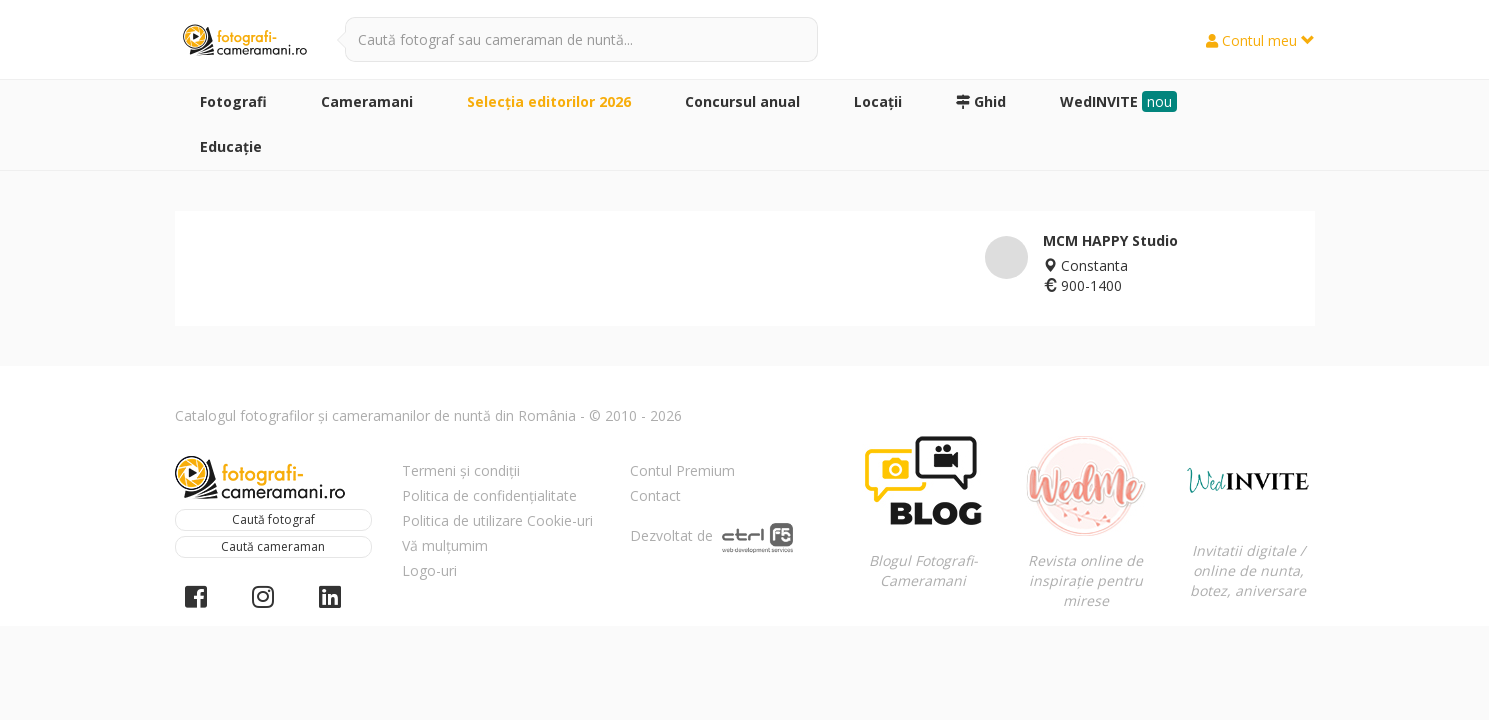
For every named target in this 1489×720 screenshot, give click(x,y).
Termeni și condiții (461, 470)
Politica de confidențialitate (489, 495)
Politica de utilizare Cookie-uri (497, 520)
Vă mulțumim (445, 545)
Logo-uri (429, 570)
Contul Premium (682, 470)
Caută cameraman (273, 546)
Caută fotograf (273, 519)
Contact (655, 495)
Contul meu (1260, 40)
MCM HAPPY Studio (1110, 240)
